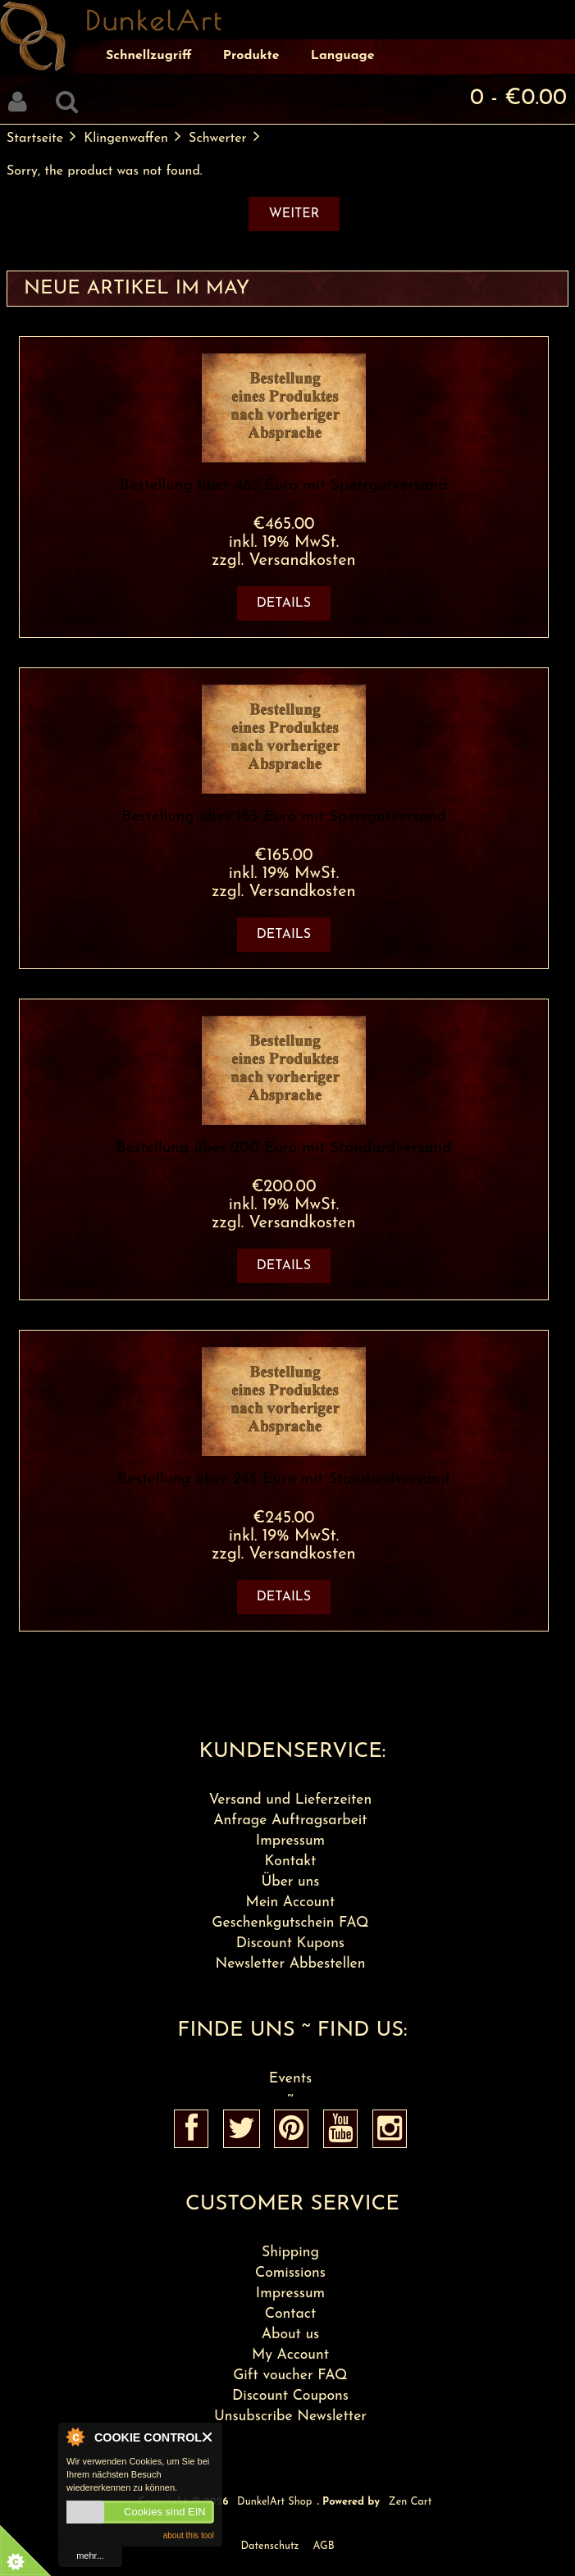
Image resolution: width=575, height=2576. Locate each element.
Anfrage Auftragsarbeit (290, 1820)
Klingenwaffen (126, 138)
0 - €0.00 (518, 99)
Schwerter (218, 138)
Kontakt (291, 1861)
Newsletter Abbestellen (290, 1964)
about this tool (188, 2535)
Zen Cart (410, 2501)
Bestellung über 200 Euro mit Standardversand (284, 1148)
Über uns (290, 1882)
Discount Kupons (290, 1943)
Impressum (290, 1841)
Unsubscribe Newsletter (290, 2417)
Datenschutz (269, 2546)
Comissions (290, 2273)
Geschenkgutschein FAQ (290, 1923)
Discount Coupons (290, 2396)
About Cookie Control (74, 2437)
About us (291, 2335)
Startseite (35, 138)
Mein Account (290, 1902)
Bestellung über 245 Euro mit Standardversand (283, 1479)
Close (208, 2437)
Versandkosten (302, 561)
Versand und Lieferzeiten (290, 1800)
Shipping (290, 2253)
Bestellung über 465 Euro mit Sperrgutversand (284, 486)
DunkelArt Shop (274, 2501)
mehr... (90, 2555)
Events (290, 2079)
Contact (291, 2314)
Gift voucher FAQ (290, 2376)
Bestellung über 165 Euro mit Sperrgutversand (283, 817)
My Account (290, 2355)
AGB (323, 2546)
